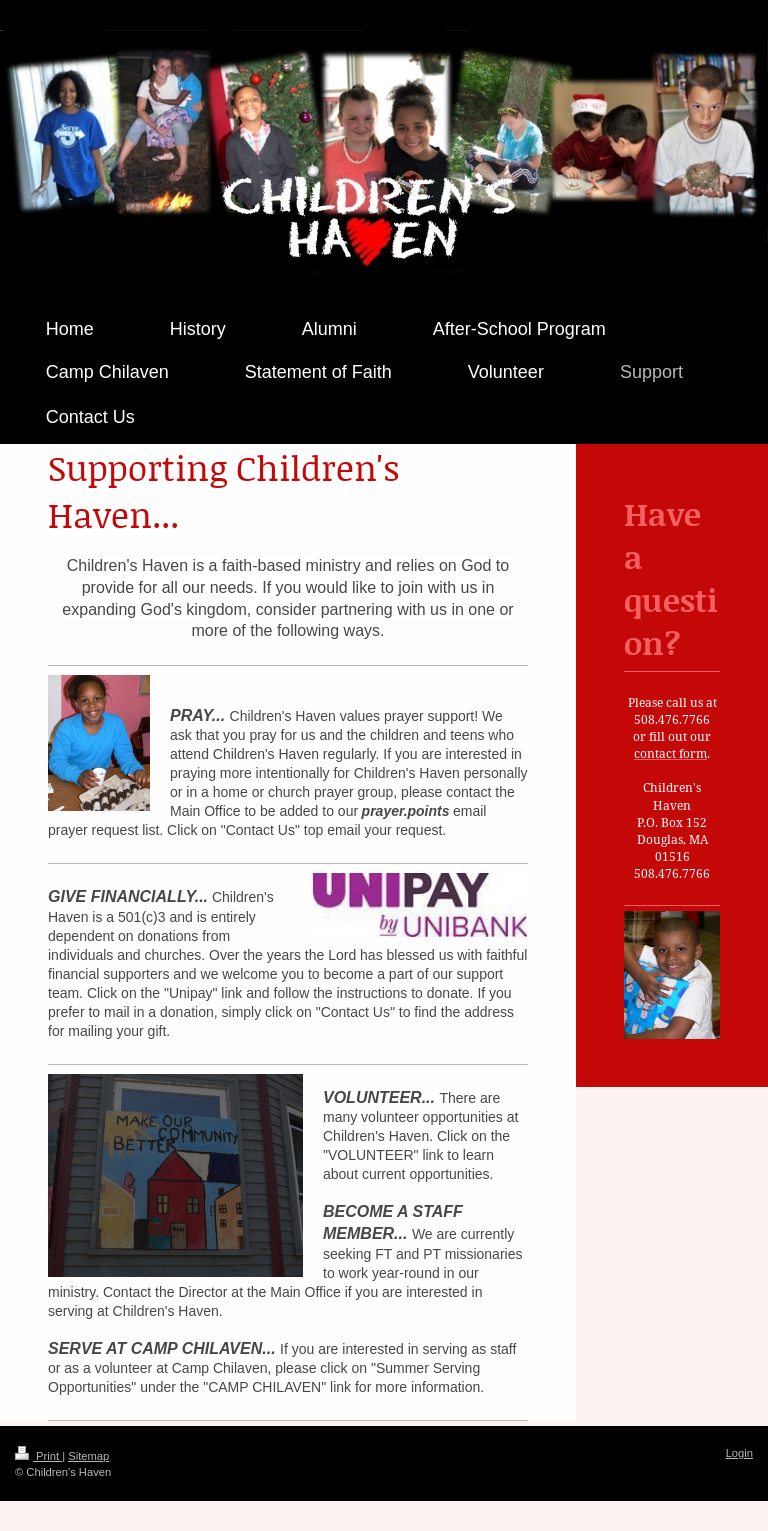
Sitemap (88, 1456)
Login (739, 1453)
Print (38, 1456)
